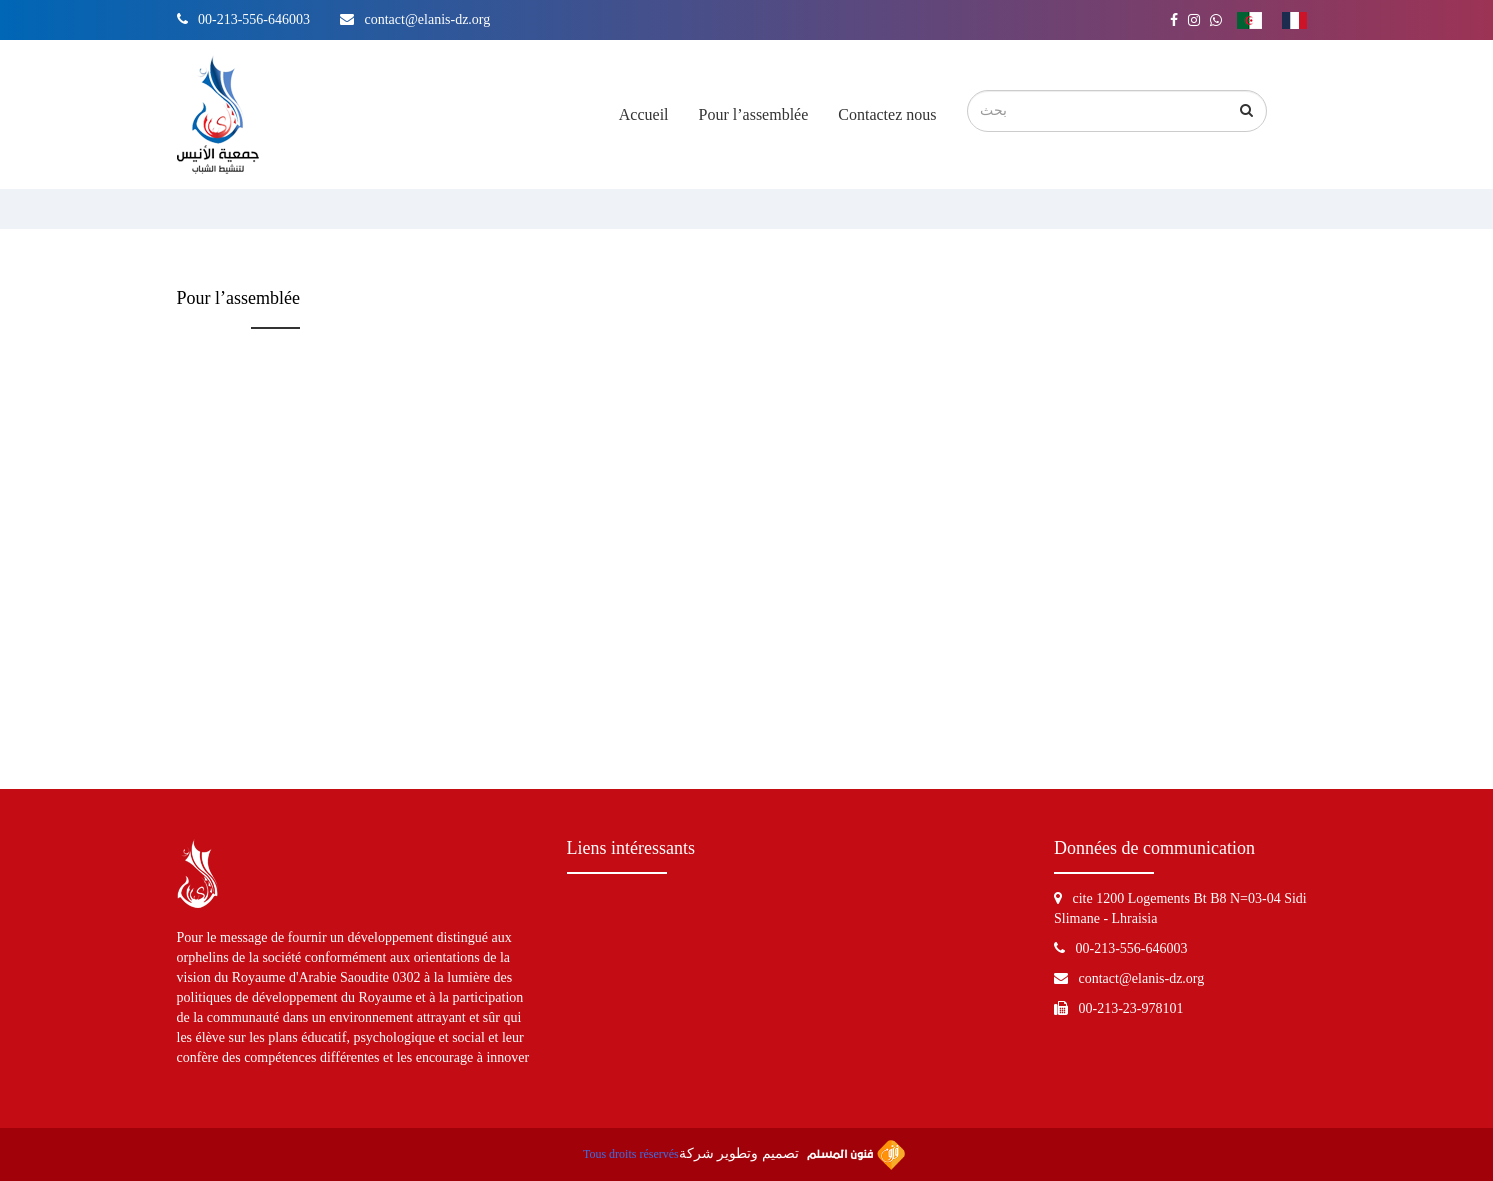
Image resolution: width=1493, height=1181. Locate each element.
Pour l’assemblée (754, 114)
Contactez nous (887, 114)
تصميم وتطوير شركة (792, 1155)
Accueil (644, 114)
